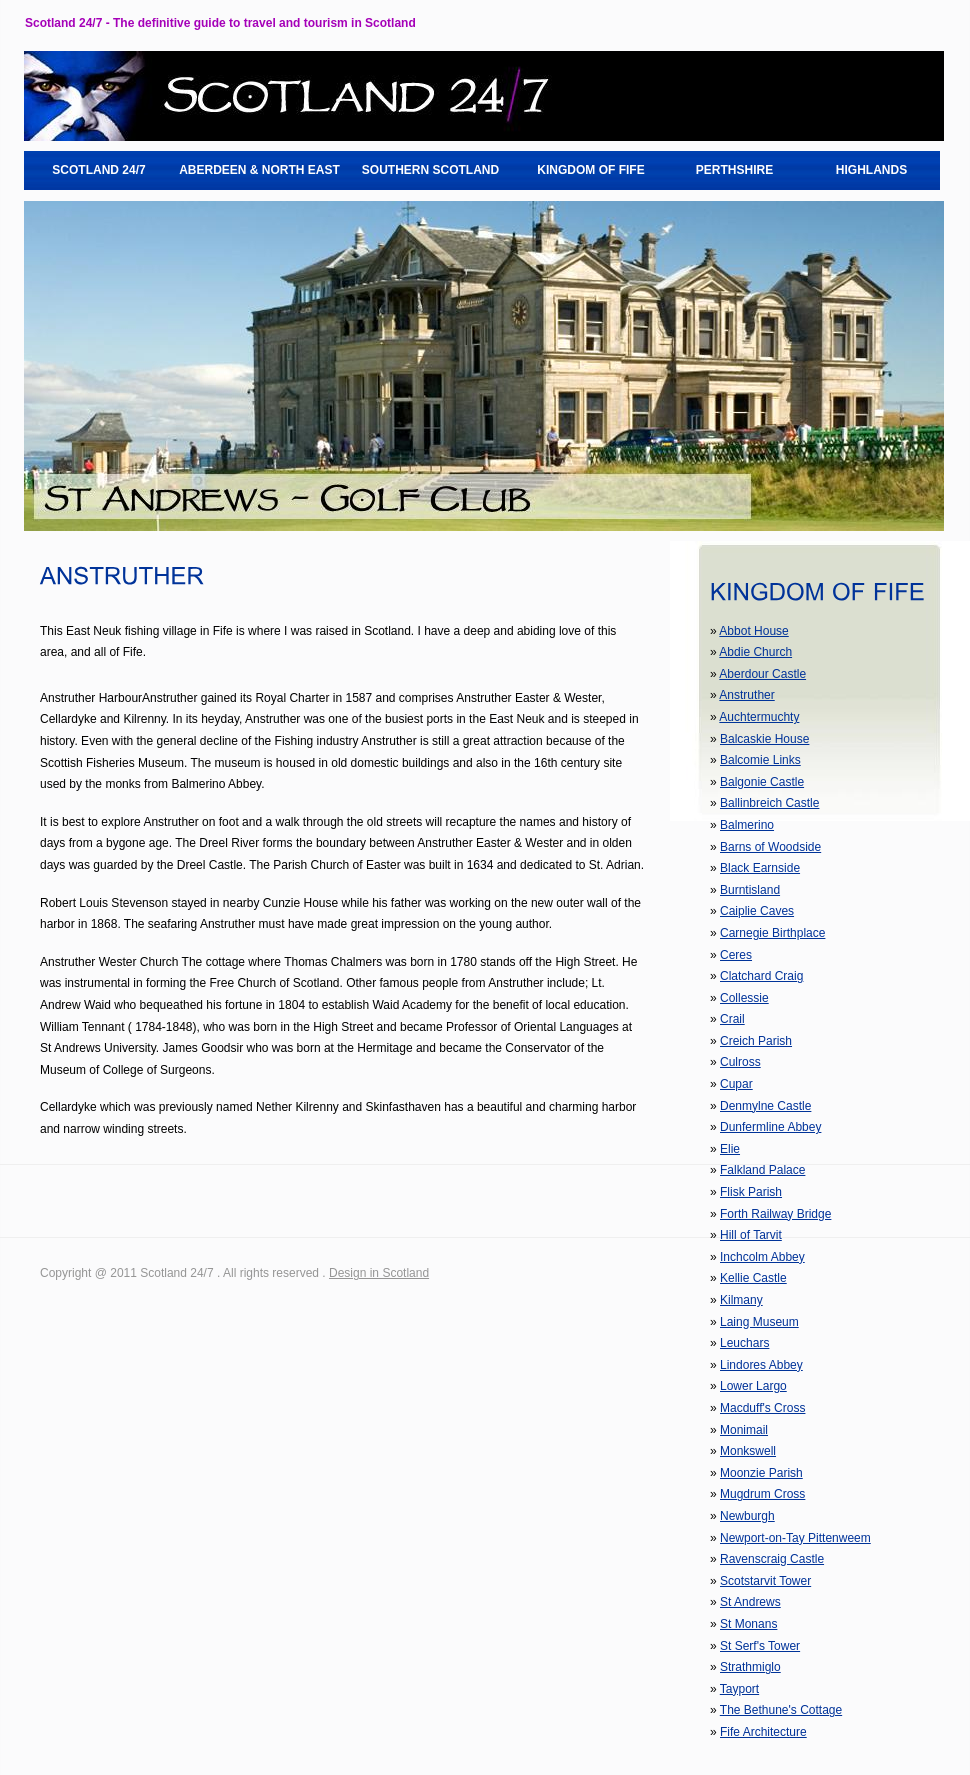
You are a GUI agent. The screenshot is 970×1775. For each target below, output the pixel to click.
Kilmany (741, 1300)
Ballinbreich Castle (769, 803)
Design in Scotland (379, 1273)
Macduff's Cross (762, 1408)
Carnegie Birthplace (772, 933)
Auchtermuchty (759, 717)
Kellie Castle (753, 1278)
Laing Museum (759, 1322)
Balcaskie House (764, 739)
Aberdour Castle (762, 674)
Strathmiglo (750, 1667)
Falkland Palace (762, 1170)
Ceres (736, 955)
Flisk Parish (751, 1192)
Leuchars (744, 1343)
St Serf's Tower (760, 1646)
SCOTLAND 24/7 (98, 170)
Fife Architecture (763, 1732)
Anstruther (746, 695)
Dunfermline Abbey (770, 1127)
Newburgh (747, 1516)
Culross (740, 1062)
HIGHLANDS (871, 170)
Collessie (744, 998)
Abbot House (753, 631)
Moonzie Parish (761, 1473)
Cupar (736, 1084)
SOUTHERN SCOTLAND (430, 170)
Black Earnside (760, 868)
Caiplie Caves (757, 911)
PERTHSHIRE (734, 170)
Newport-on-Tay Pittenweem (795, 1538)
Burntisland (750, 890)
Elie (730, 1149)
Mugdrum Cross (762, 1494)
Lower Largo (753, 1386)
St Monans (748, 1624)
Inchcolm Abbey (762, 1257)
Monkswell (748, 1451)
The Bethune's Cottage (781, 1710)
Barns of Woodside (770, 847)
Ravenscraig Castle (772, 1559)
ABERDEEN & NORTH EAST (259, 170)
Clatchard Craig (761, 976)
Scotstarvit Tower (765, 1581)
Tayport (739, 1689)
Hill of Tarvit (751, 1235)
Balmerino (747, 825)
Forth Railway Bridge (775, 1214)
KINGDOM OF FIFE (590, 170)
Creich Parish (756, 1041)
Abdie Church (755, 652)
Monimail (744, 1430)
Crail (732, 1019)
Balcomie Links (760, 760)
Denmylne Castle (765, 1106)
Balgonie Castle (762, 782)
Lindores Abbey (761, 1365)
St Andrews (750, 1602)
